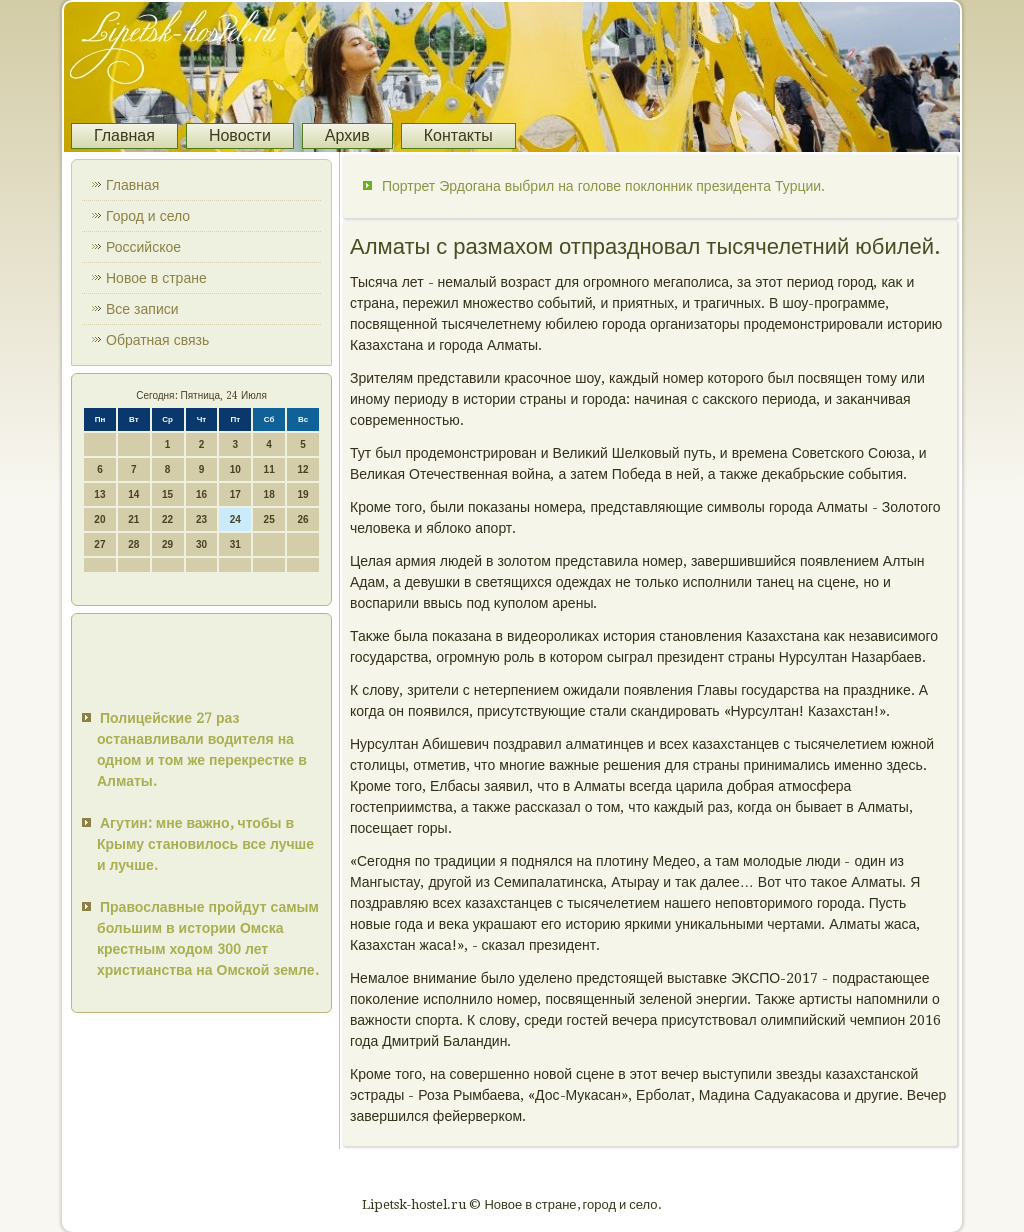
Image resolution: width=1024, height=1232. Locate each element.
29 (167, 544)
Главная (124, 135)
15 (167, 494)
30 (201, 544)
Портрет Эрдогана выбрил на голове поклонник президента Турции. (603, 186)
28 (133, 544)
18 (269, 494)
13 (99, 494)
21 (133, 519)
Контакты (458, 135)
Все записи (142, 309)
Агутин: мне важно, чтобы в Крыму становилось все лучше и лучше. (205, 844)
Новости (240, 135)
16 (201, 494)
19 (302, 494)
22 (167, 519)
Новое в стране (156, 278)
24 (235, 519)
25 (269, 519)
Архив (347, 135)
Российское (143, 247)
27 (99, 544)
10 (235, 469)
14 (133, 494)
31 (235, 544)
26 (302, 519)
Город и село (148, 216)
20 (99, 519)
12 (302, 469)
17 (235, 494)
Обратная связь (157, 340)
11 (269, 469)
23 (201, 519)
